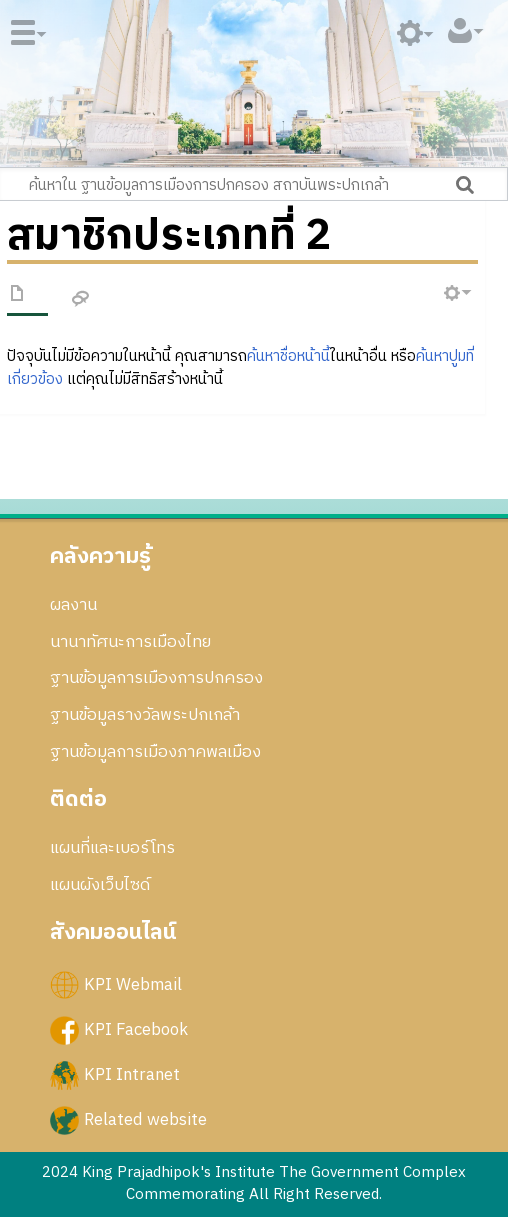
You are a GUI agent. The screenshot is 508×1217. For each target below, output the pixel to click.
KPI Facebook (136, 1030)
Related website (145, 1120)
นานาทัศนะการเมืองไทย (130, 642)
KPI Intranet (132, 1075)
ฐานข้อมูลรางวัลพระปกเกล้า (145, 715)
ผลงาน (73, 605)
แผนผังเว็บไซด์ (100, 885)
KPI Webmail (133, 985)
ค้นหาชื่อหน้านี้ (288, 356)
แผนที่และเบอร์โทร (112, 848)
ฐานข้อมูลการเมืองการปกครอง (156, 678)
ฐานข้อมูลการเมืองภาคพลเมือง (155, 752)
